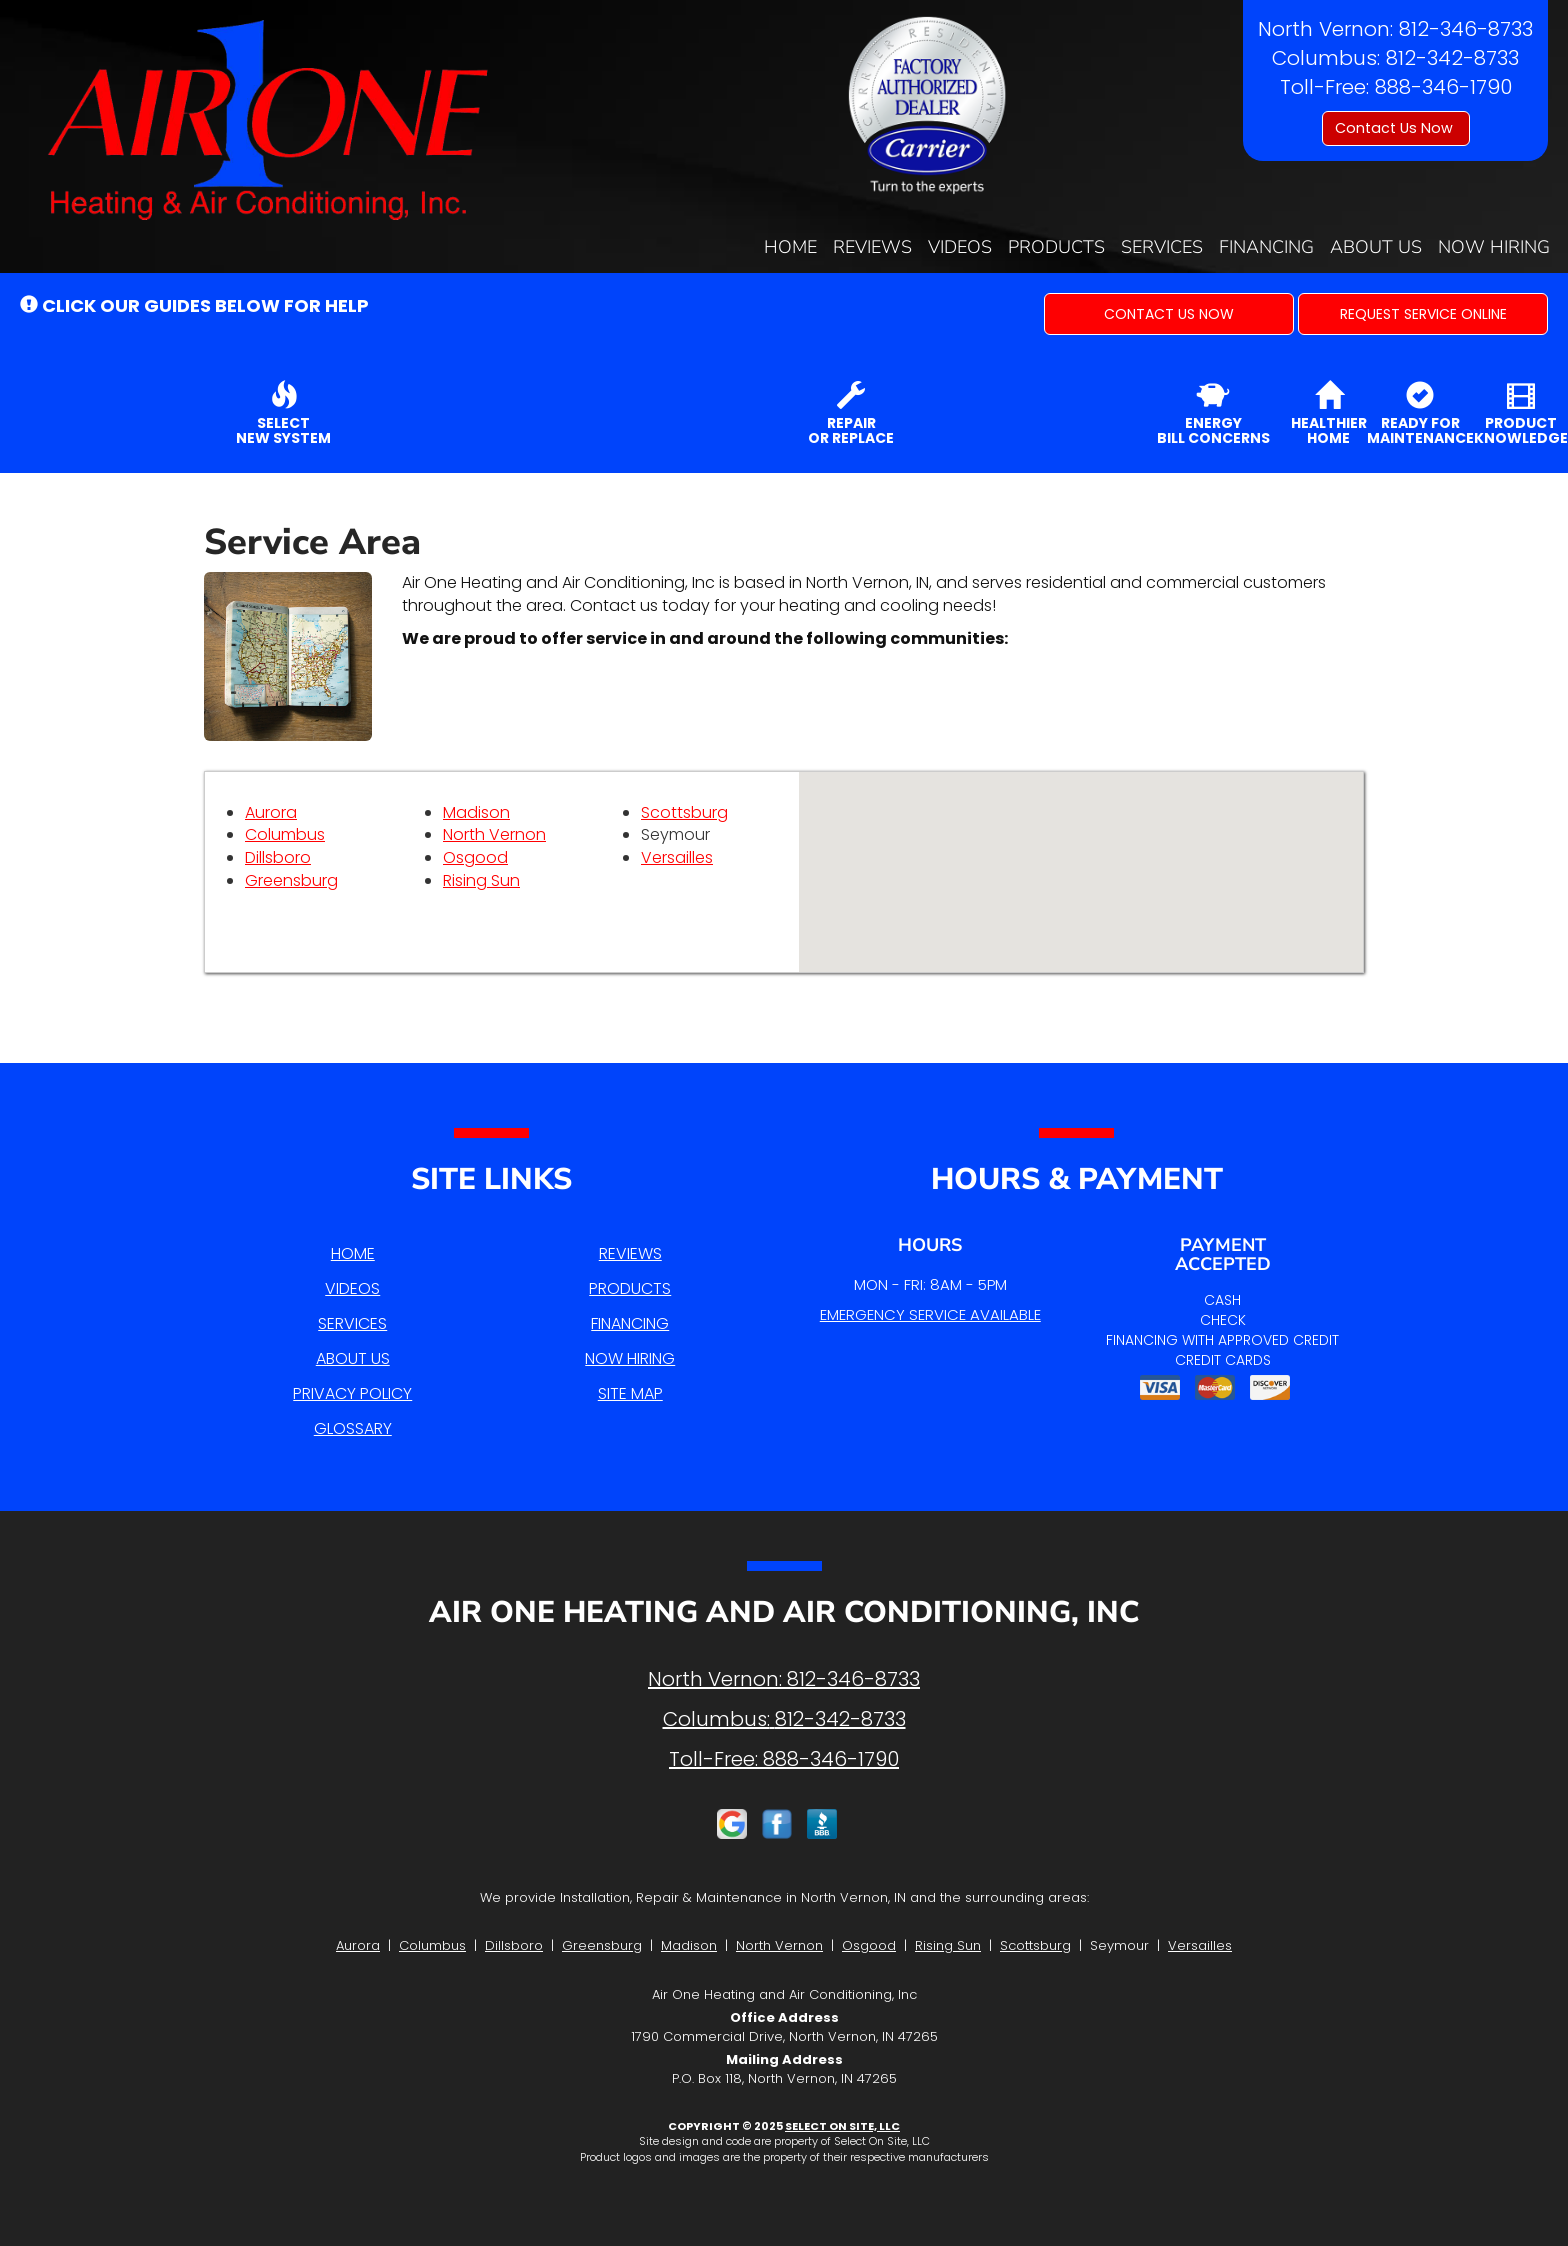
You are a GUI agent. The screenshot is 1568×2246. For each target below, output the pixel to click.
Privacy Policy (352, 1393)
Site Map (630, 1393)
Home (790, 247)
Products (1056, 247)
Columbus (285, 834)
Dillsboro (278, 857)
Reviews (872, 247)
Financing (1266, 247)
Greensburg (291, 880)
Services (1162, 247)
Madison (476, 812)
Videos (960, 247)
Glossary (353, 1428)
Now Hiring (1494, 247)
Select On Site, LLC (842, 2126)
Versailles (677, 857)
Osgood (475, 857)
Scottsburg (684, 812)
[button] (1169, 314)
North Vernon (494, 834)
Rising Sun (481, 880)
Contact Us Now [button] (1396, 128)
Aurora (271, 812)
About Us (1376, 247)
